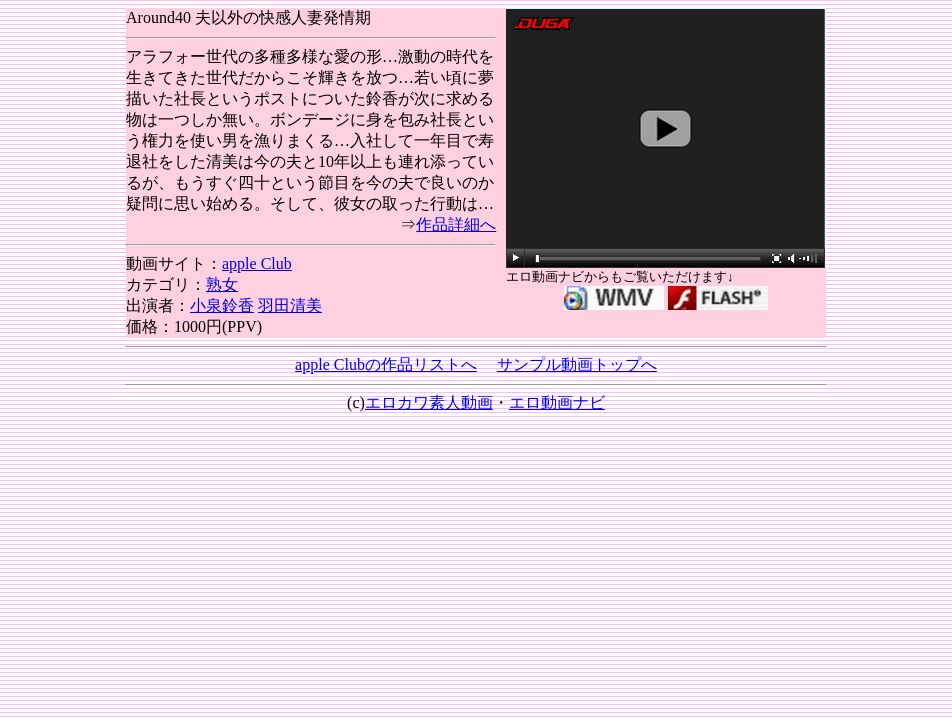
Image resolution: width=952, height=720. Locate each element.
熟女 (222, 284)
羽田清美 (290, 305)
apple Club (257, 263)
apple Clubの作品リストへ (386, 364)
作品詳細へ (456, 224)
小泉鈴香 (222, 305)
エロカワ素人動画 (429, 402)
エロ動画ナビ (557, 402)
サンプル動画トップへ (577, 364)
